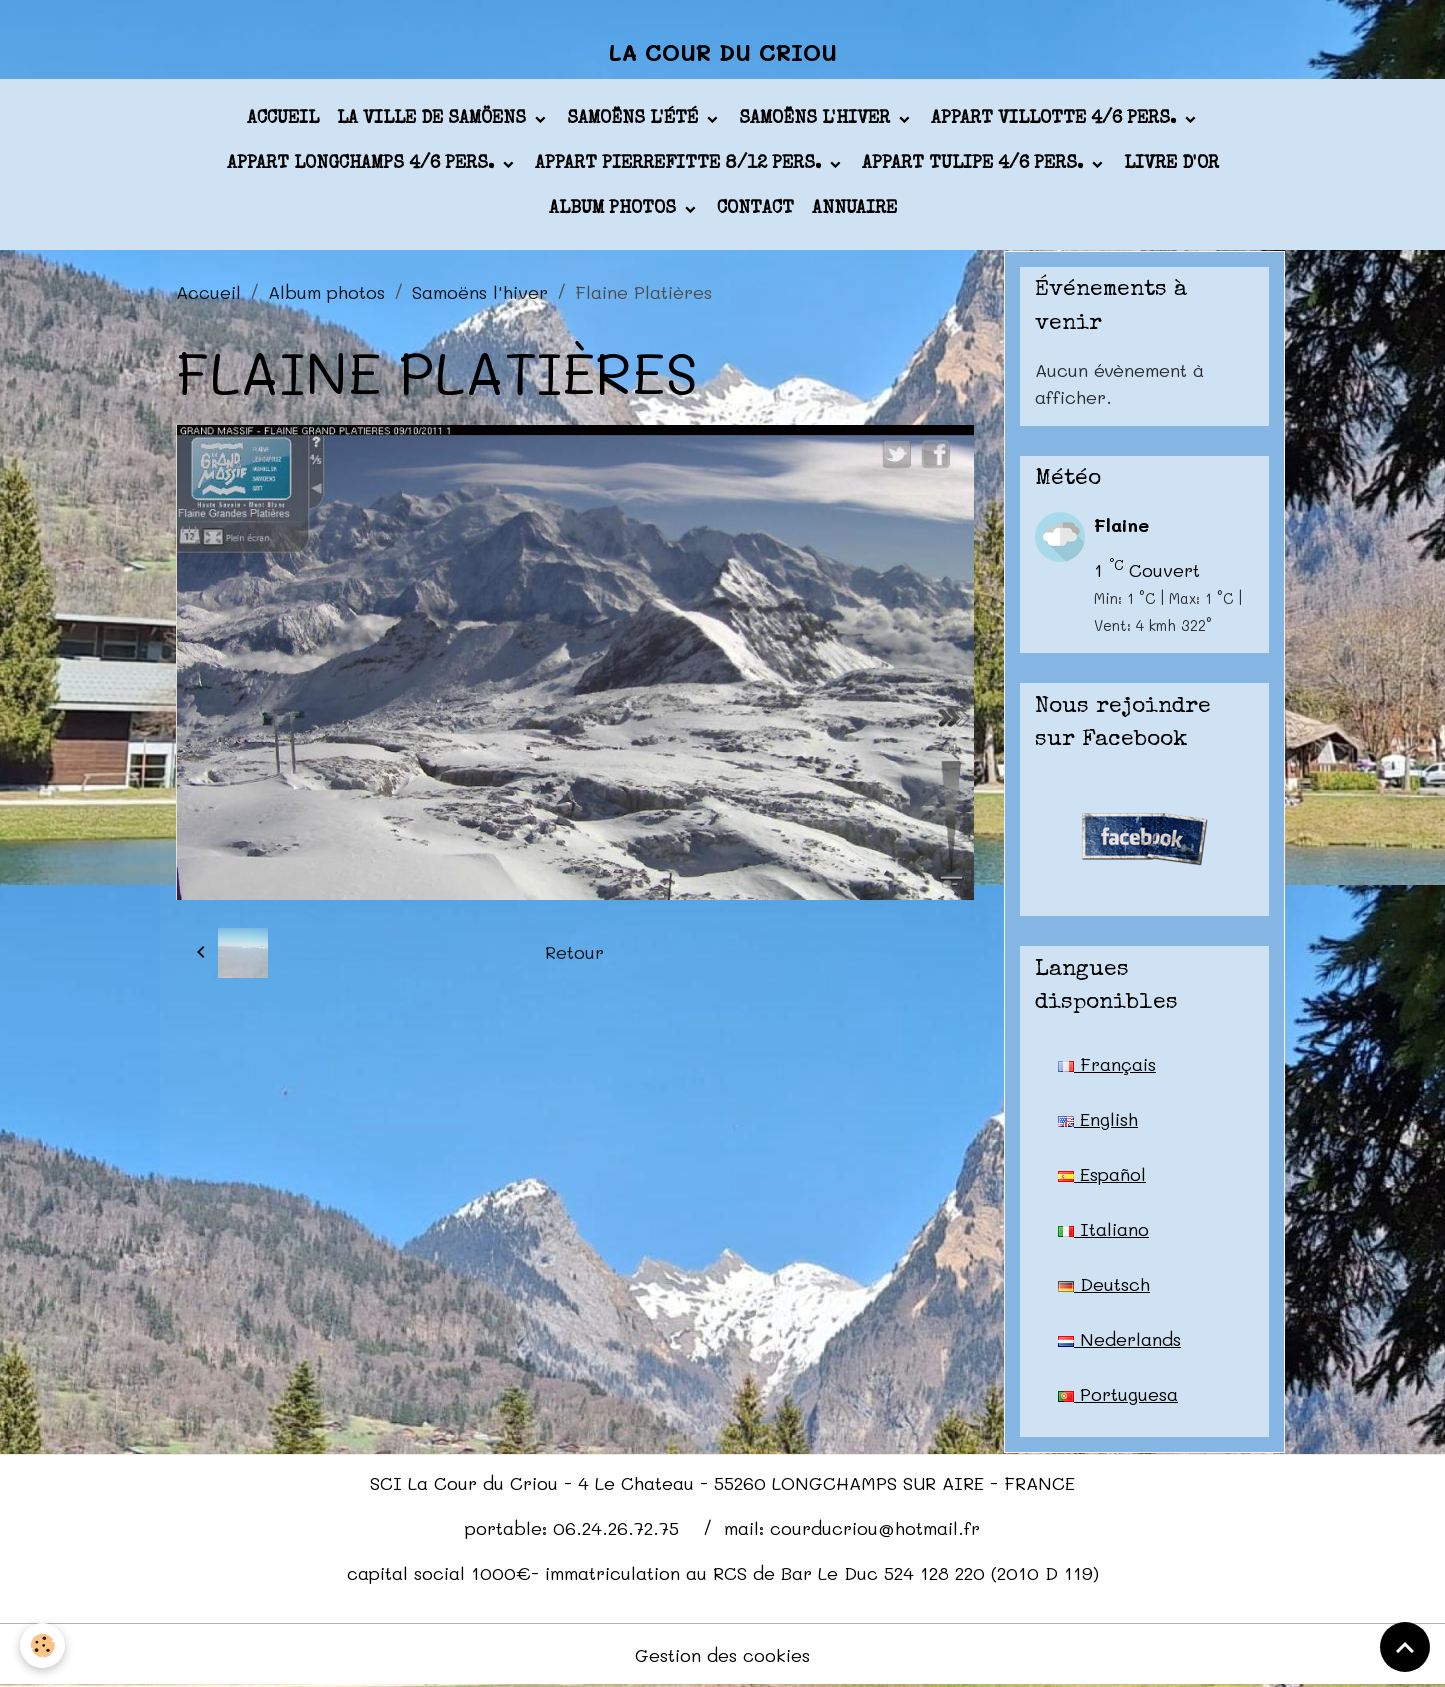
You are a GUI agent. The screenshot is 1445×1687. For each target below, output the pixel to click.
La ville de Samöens (434, 119)
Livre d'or (1171, 164)
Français (1107, 1064)
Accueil (283, 119)
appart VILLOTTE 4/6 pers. (1056, 119)
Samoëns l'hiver (817, 119)
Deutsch (1104, 1284)
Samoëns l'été (635, 119)
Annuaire (854, 209)
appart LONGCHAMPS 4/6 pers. (363, 164)
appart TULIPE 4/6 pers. (975, 164)
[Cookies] (42, 1645)
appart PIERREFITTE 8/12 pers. (680, 164)
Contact (755, 209)
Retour (574, 952)
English (1098, 1119)
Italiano (1103, 1229)
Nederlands (1119, 1339)
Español (1102, 1174)
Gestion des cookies (722, 1655)
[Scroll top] (1405, 1647)
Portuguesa (1118, 1394)
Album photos (615, 209)
